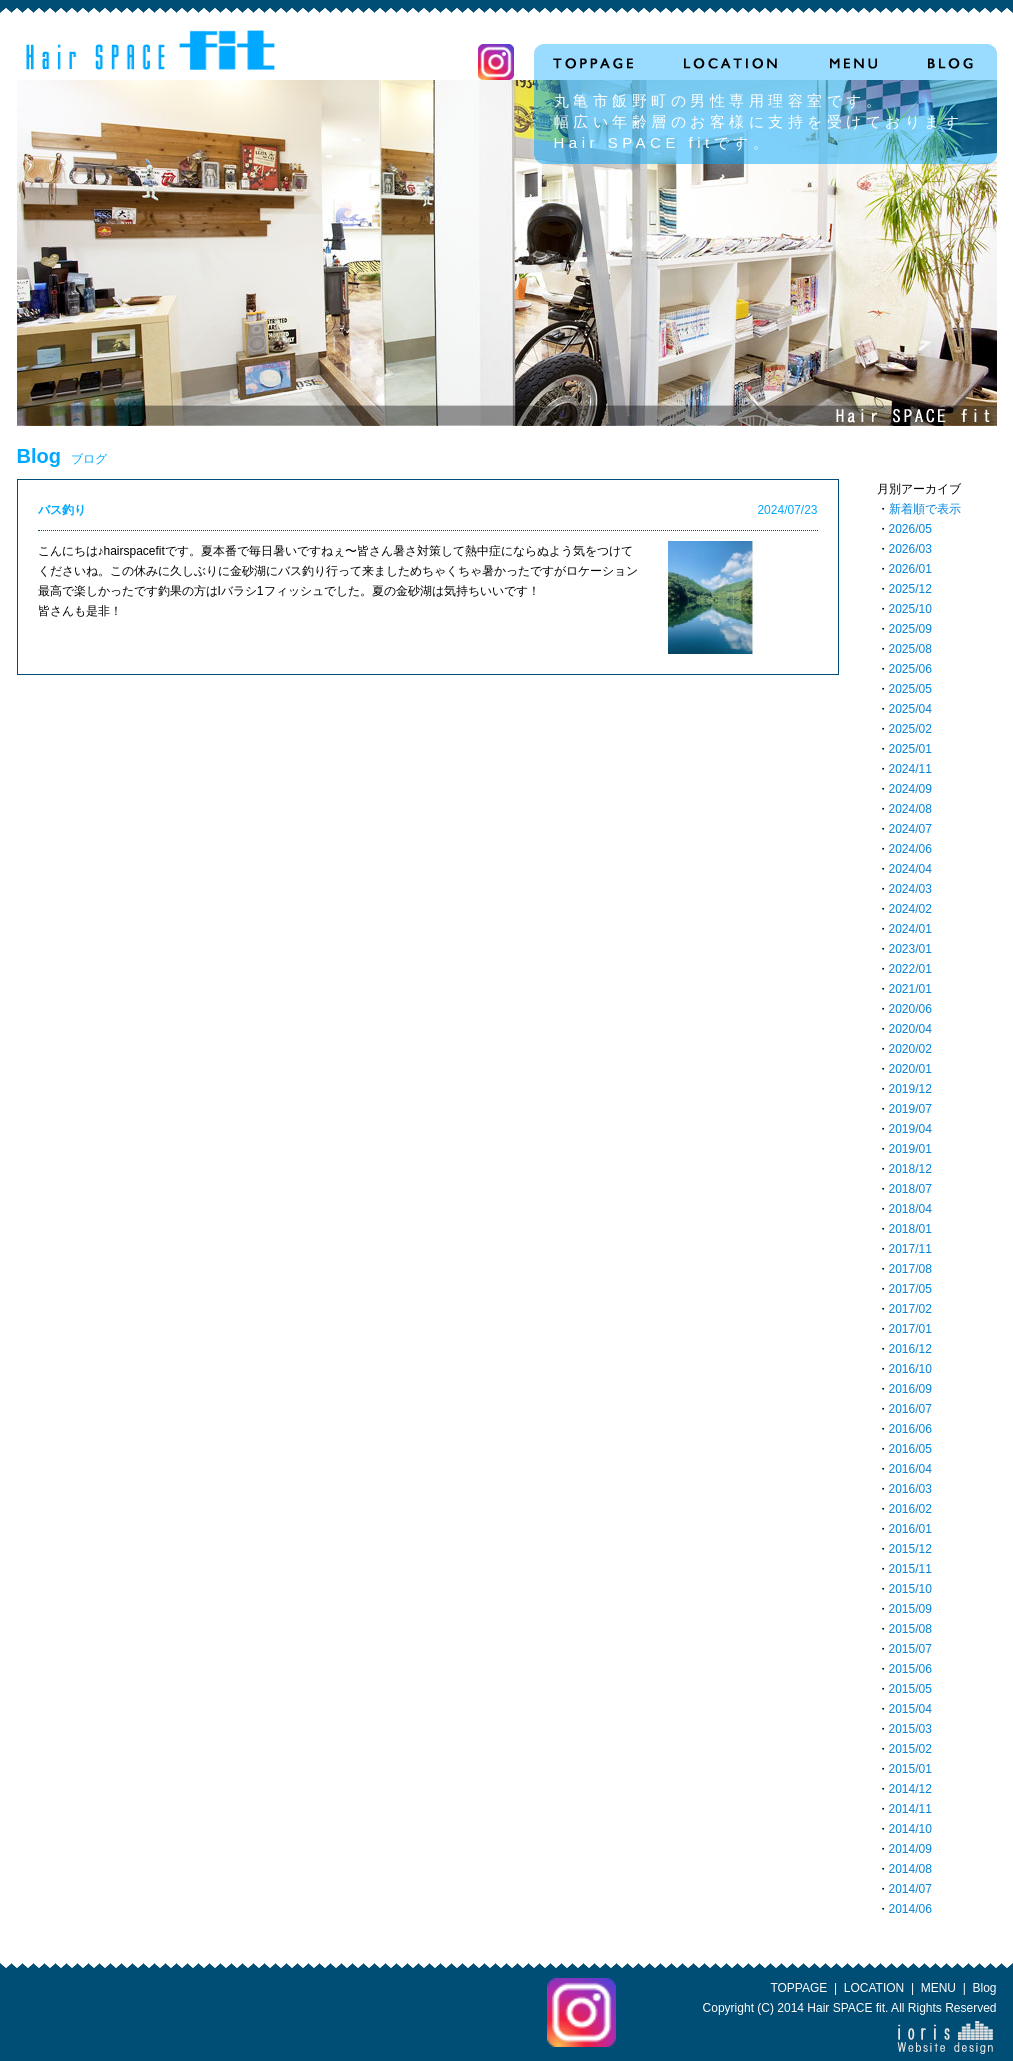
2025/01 (910, 749)
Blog (984, 1988)
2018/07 (910, 1189)
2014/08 (910, 1869)
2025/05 (910, 689)
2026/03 (910, 549)
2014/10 (910, 1829)
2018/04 (910, 1209)
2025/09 (910, 629)
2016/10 (910, 1369)
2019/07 (910, 1109)
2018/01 (910, 1229)
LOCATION (874, 1988)
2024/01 (910, 929)
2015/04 (910, 1709)
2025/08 (910, 649)
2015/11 (910, 1569)
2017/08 (910, 1269)
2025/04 (910, 709)
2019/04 (910, 1129)
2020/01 (910, 1069)
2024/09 (910, 789)
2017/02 (910, 1309)
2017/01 (910, 1329)
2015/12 (910, 1549)
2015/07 (910, 1649)
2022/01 (910, 969)
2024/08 (910, 809)
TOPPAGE (798, 1988)
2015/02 (910, 1749)
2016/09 (910, 1389)
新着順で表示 (925, 509)
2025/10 (910, 609)
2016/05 (910, 1449)
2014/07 (910, 1889)
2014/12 (910, 1789)
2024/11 (910, 769)
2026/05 (910, 529)
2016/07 (910, 1409)
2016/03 (910, 1489)
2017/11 (910, 1249)
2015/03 (910, 1729)
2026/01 (910, 569)
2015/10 (910, 1589)
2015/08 (910, 1629)
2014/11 (910, 1809)
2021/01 (910, 989)
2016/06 (910, 1429)
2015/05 (910, 1689)
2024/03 (910, 889)
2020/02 (910, 1049)
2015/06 (910, 1669)
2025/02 (910, 729)
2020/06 (910, 1009)
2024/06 (910, 849)
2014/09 (910, 1849)
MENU (938, 1988)
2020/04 (910, 1029)
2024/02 (910, 909)
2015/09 (910, 1609)
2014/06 (910, 1909)
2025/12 (910, 589)
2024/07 (910, 829)
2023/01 (910, 949)
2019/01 (910, 1149)
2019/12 (910, 1089)
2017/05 (910, 1289)
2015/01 (910, 1769)
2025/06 (910, 669)
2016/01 (910, 1529)
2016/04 (910, 1469)
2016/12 (910, 1349)
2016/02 (910, 1509)
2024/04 (910, 869)
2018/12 (910, 1169)
